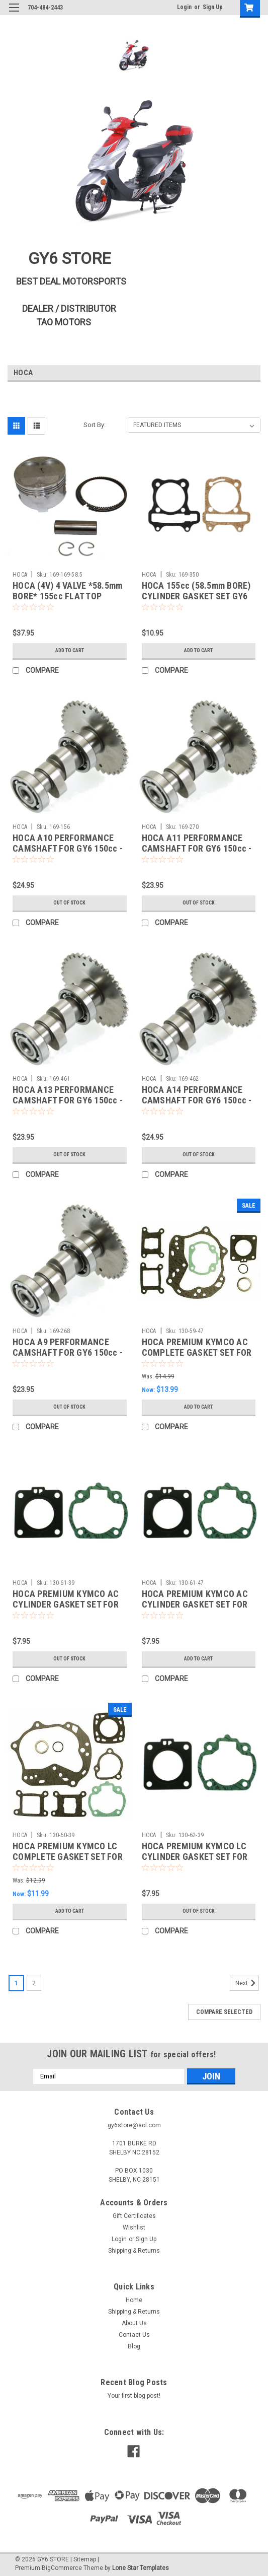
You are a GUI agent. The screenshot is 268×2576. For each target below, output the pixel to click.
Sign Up (213, 7)
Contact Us (134, 2334)
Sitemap (84, 2559)
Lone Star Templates (140, 2567)
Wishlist (134, 2227)
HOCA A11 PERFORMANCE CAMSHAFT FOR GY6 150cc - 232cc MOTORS (197, 848)
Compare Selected (224, 2011)
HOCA (20, 574)
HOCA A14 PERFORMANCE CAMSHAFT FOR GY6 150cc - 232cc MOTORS (197, 1100)
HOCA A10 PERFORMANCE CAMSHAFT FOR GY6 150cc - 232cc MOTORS (68, 848)
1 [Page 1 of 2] (16, 1983)
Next (247, 1983)
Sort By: (94, 425)
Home (134, 2300)
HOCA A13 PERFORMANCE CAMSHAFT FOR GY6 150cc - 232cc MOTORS (68, 1100)
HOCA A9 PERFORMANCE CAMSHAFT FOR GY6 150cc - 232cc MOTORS (68, 1352)
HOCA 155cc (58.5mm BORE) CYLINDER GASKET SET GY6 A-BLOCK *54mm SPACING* (196, 596)
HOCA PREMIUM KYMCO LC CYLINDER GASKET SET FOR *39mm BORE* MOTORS (195, 1856)
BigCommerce (62, 2567)
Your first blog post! (134, 2395)
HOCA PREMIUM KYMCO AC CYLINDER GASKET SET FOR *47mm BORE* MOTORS (195, 1604)
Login (184, 7)
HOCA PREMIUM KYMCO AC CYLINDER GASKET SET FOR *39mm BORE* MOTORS (66, 1604)
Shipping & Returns (134, 2250)
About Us (134, 2323)
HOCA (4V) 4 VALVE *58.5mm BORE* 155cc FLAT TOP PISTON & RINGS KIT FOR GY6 (69, 596)
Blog (134, 2346)
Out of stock (69, 903)
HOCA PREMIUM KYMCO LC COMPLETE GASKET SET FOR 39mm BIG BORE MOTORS (68, 1856)
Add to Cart (69, 650)
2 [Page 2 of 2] (34, 1983)
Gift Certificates (134, 2215)
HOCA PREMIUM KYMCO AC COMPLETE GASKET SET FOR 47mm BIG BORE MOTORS (197, 1352)
